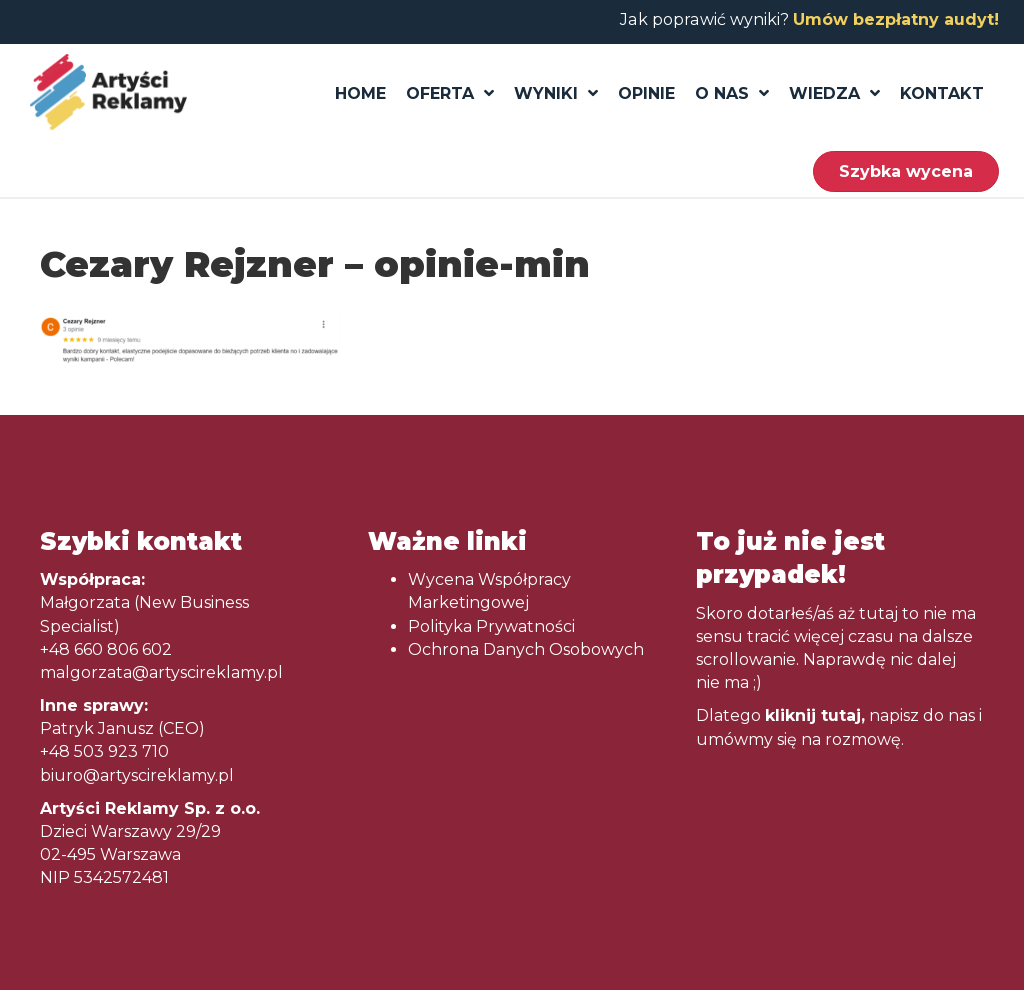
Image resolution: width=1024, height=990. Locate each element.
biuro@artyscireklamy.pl (137, 775)
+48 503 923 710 (104, 751)
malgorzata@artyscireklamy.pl (161, 672)
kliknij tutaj (813, 715)
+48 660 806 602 (106, 649)
